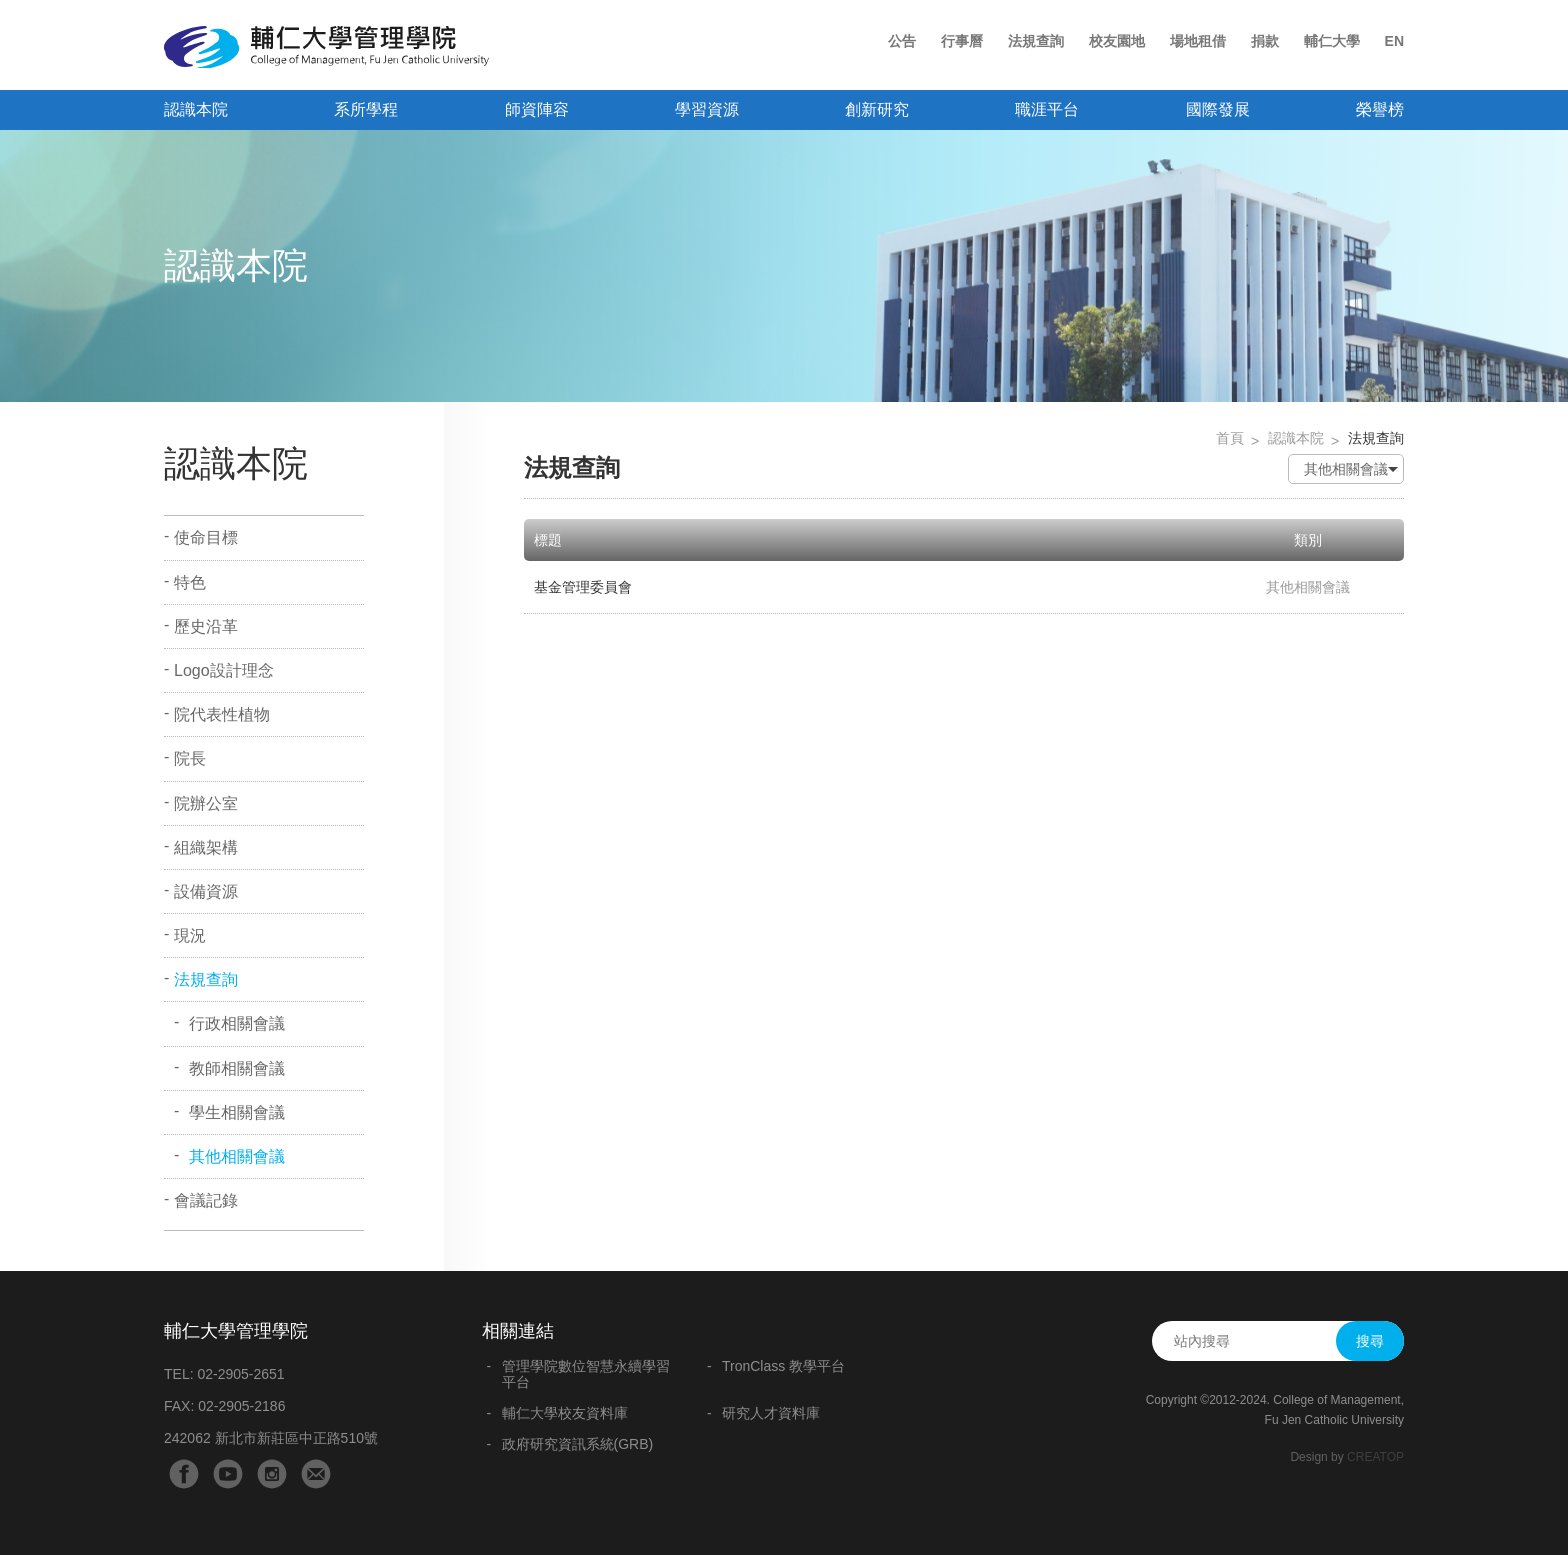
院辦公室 (206, 803)
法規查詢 (1036, 41)
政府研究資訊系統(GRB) (578, 1444)
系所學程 (366, 109)
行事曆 (962, 41)
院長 (190, 758)
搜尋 (1370, 1341)
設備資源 (206, 891)
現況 (190, 935)
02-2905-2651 (240, 1374)
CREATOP (1375, 1457)
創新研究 (877, 109)
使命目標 (206, 537)
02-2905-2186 (241, 1406)
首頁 (1230, 438)
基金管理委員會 (583, 587)
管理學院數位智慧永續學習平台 (586, 1374)
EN (1394, 41)
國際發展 (1218, 109)
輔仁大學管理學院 (326, 47)
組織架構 (206, 847)
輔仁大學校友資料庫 (565, 1413)
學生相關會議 (237, 1112)
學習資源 (707, 109)
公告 (902, 41)
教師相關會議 (237, 1068)
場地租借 (1198, 41)
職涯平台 (1047, 109)
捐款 (1265, 41)
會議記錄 (206, 1200)
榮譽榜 (1380, 109)
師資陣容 (537, 109)
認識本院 (196, 109)
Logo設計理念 (224, 670)
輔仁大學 (1332, 41)
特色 (190, 582)
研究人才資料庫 (771, 1413)
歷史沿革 (206, 626)
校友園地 (1117, 41)
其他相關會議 (237, 1156)
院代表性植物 (222, 714)
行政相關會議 (237, 1023)
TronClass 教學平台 (783, 1366)
